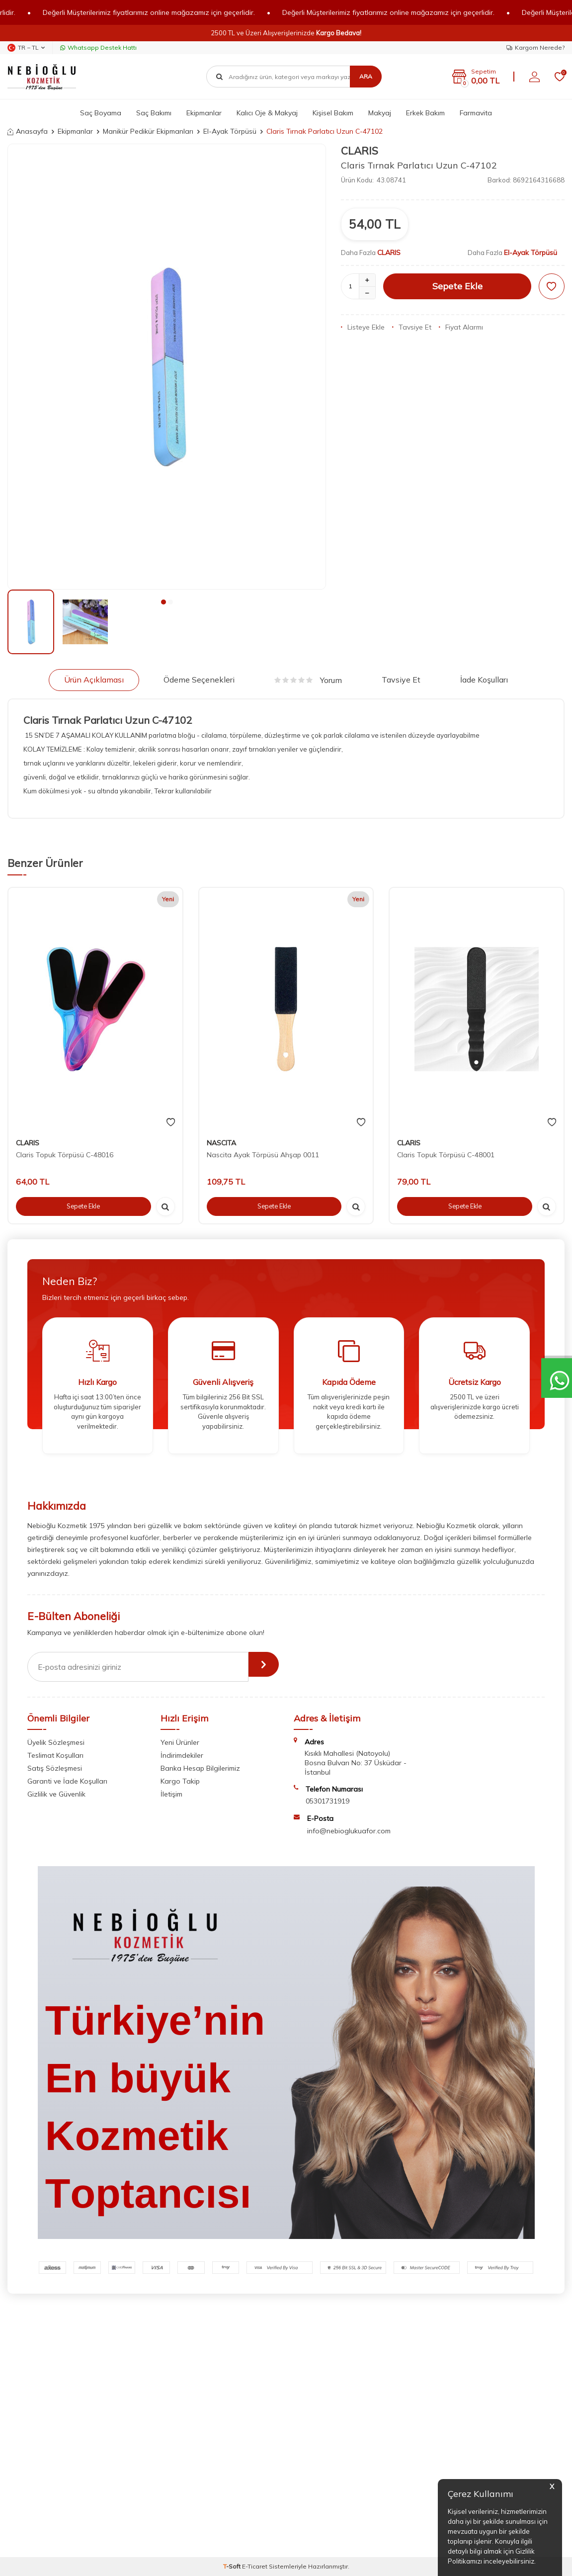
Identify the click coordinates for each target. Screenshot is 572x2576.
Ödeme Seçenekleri (199, 680)
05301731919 (327, 1801)
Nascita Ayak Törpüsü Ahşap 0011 (263, 1154)
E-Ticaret (254, 2566)
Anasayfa (27, 131)
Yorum (308, 680)
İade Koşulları (484, 680)
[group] (167, 366)
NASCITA (221, 1142)
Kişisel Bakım (333, 112)
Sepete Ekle (457, 286)
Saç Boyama (100, 112)
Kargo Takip (180, 1781)
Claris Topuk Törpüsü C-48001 (445, 1154)
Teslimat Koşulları (55, 1755)
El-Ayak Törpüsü (229, 131)
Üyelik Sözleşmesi (55, 1742)
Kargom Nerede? (535, 47)
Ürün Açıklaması (94, 680)
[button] (163, 602)
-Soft (232, 2566)
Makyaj (379, 112)
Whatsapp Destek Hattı (98, 47)
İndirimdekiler (182, 1755)
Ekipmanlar (204, 112)
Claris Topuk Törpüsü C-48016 (64, 1154)
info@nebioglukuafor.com (349, 1830)
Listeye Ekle (363, 327)
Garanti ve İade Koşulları (67, 1781)
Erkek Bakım (425, 112)
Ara (365, 76)
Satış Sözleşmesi (54, 1768)
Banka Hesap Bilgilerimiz (200, 1768)
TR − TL (26, 48)
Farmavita (476, 112)
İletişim (171, 1794)
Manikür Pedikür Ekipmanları (148, 131)
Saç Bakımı (153, 112)
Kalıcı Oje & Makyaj (267, 112)
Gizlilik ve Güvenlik (56, 1794)
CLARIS (359, 150)
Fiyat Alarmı (461, 327)
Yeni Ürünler (180, 1742)
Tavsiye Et (411, 327)
